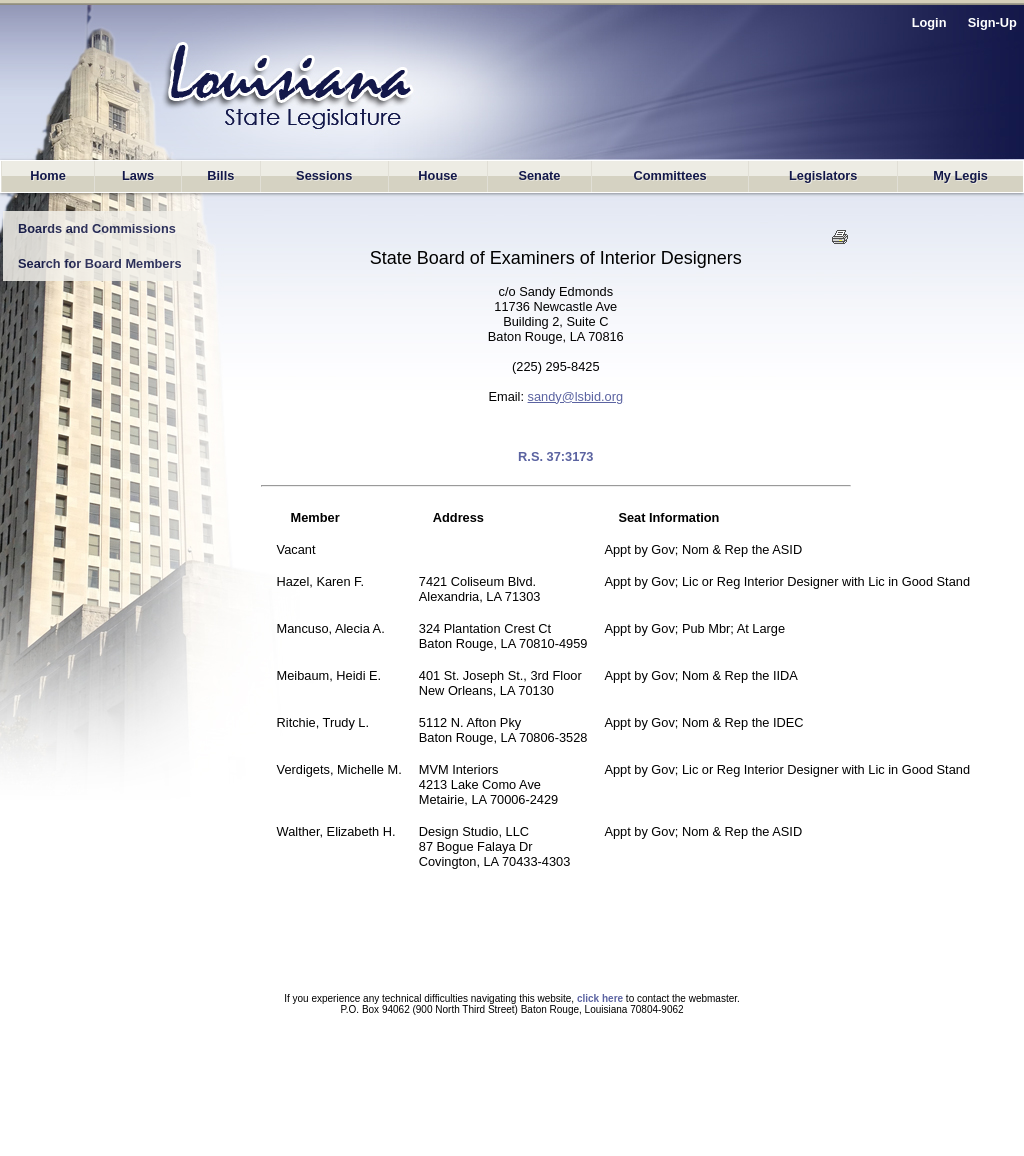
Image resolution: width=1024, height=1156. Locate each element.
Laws (138, 175)
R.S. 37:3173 (555, 456)
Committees (669, 175)
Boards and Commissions (97, 228)
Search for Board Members (100, 263)
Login (929, 22)
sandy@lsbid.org (576, 396)
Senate (539, 175)
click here (600, 998)
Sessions (324, 175)
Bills (220, 175)
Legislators (823, 175)
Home (48, 175)
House (437, 175)
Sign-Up (992, 22)
